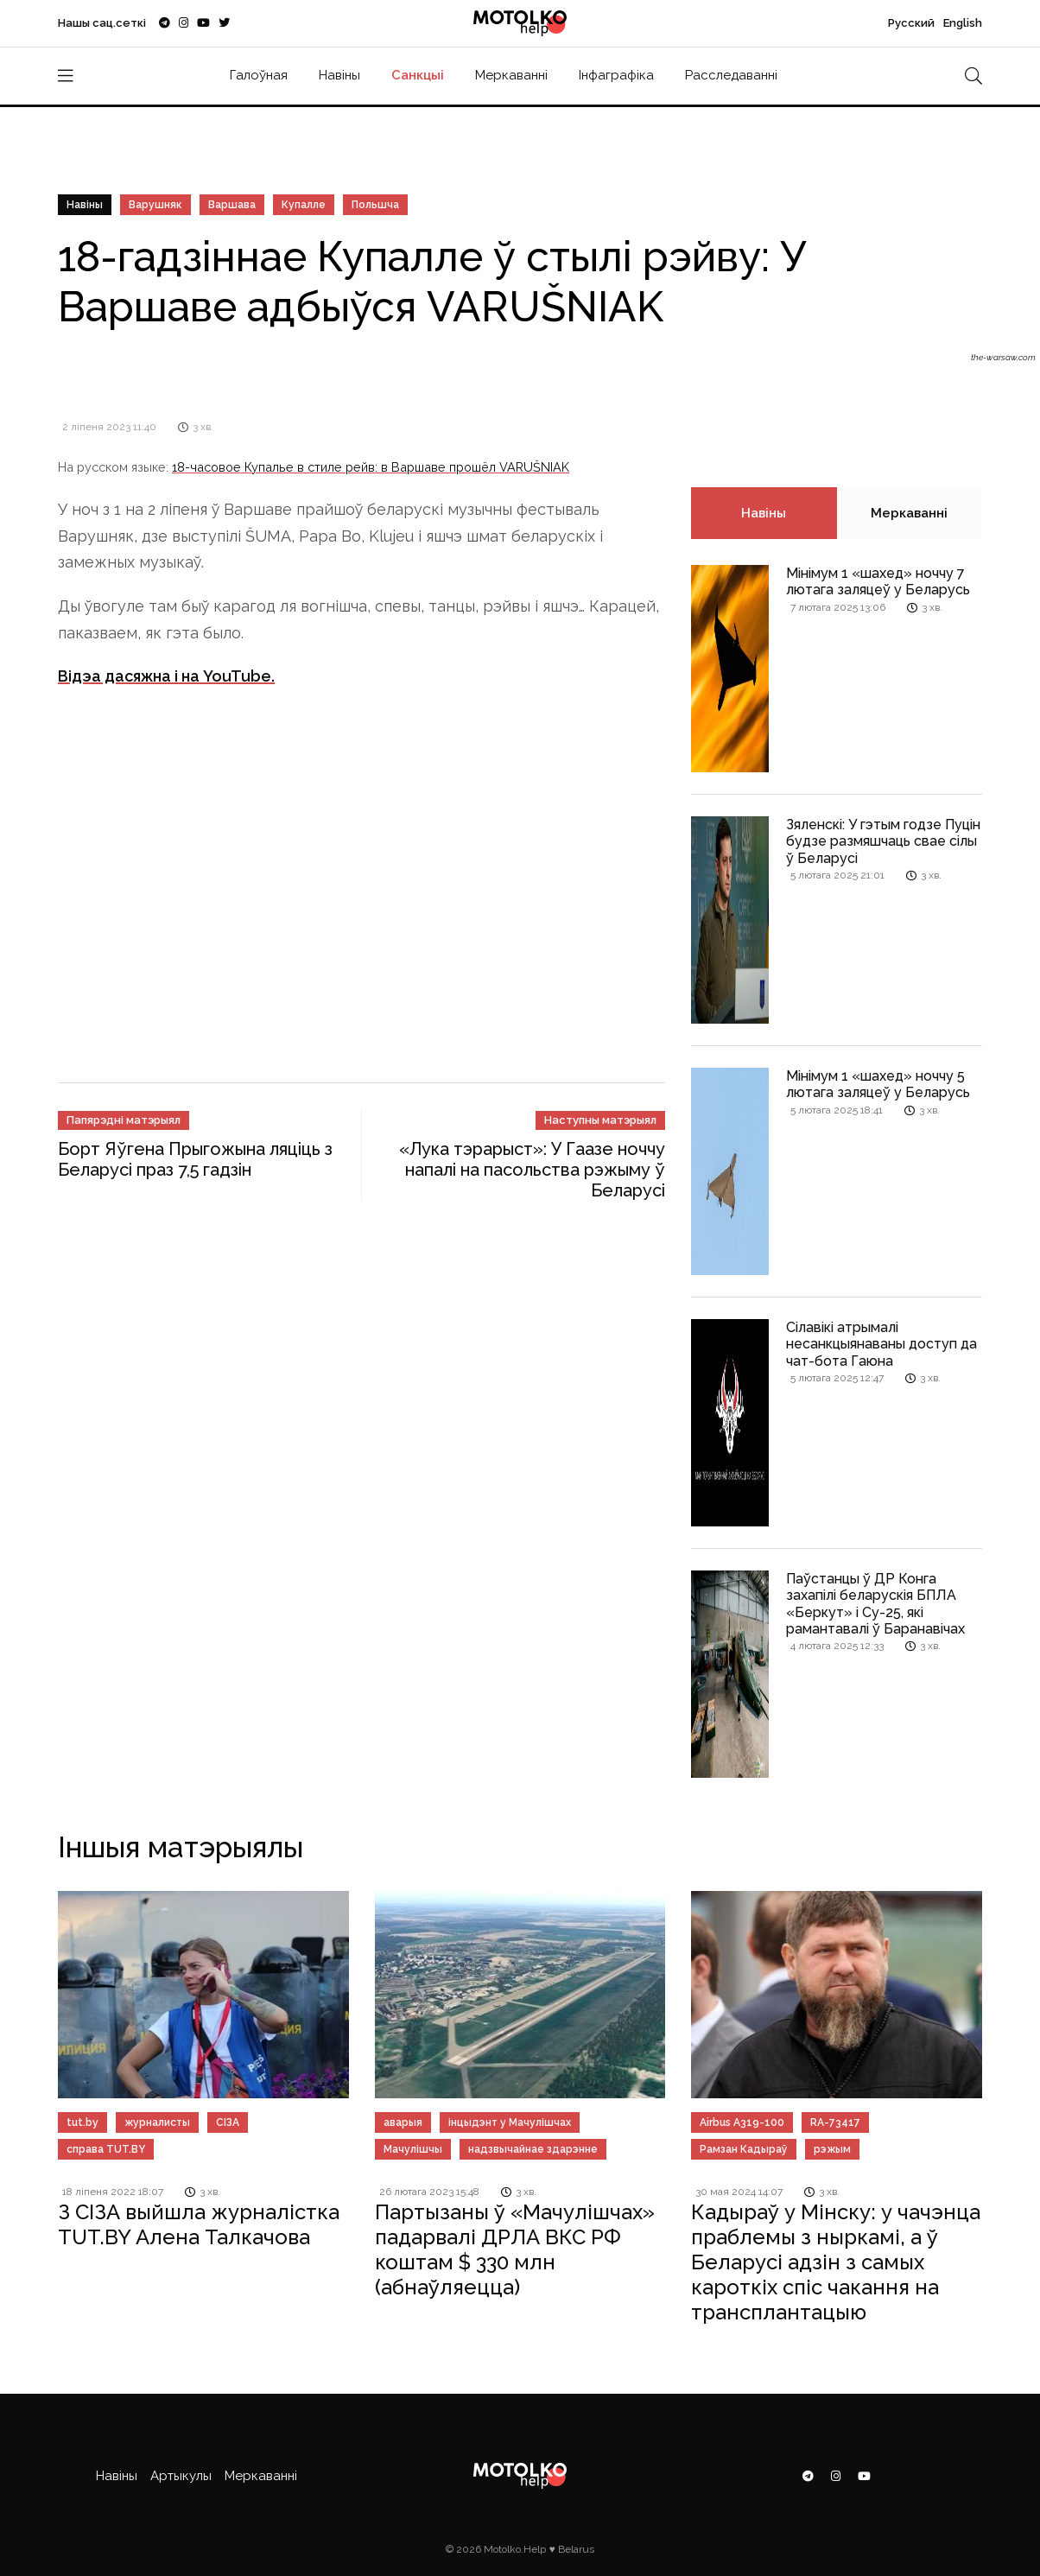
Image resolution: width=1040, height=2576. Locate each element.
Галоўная (259, 75)
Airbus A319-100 (742, 2122)
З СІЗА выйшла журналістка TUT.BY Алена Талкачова (198, 2224)
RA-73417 (835, 2122)
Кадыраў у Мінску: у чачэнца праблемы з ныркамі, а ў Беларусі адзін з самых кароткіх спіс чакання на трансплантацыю (835, 2261)
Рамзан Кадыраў (744, 2149)
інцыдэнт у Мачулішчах (509, 2122)
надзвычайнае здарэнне (533, 2149)
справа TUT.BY (106, 2149)
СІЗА (227, 2122)
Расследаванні (731, 75)
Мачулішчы (413, 2149)
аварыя (403, 2122)
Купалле (304, 205)
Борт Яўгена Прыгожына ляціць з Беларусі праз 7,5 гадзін (195, 1159)
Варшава (232, 205)
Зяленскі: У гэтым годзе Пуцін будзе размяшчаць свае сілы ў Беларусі (883, 841)
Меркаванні (511, 75)
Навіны (339, 75)
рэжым (832, 2149)
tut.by (82, 2122)
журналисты (157, 2122)
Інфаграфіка (616, 75)
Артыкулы (181, 2476)
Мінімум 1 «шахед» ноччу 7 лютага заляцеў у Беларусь (878, 581)
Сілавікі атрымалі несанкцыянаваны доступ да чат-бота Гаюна (881, 1343)
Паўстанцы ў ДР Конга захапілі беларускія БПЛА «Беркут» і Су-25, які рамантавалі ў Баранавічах (875, 1603)
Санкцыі (417, 75)
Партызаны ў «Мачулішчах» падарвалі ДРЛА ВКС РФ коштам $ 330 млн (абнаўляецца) (515, 2249)
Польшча (375, 205)
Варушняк (155, 205)
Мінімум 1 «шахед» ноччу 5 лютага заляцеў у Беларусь (878, 1084)
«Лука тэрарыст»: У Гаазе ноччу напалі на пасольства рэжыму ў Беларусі (532, 1170)
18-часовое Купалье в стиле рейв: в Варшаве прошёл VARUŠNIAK (370, 467)
